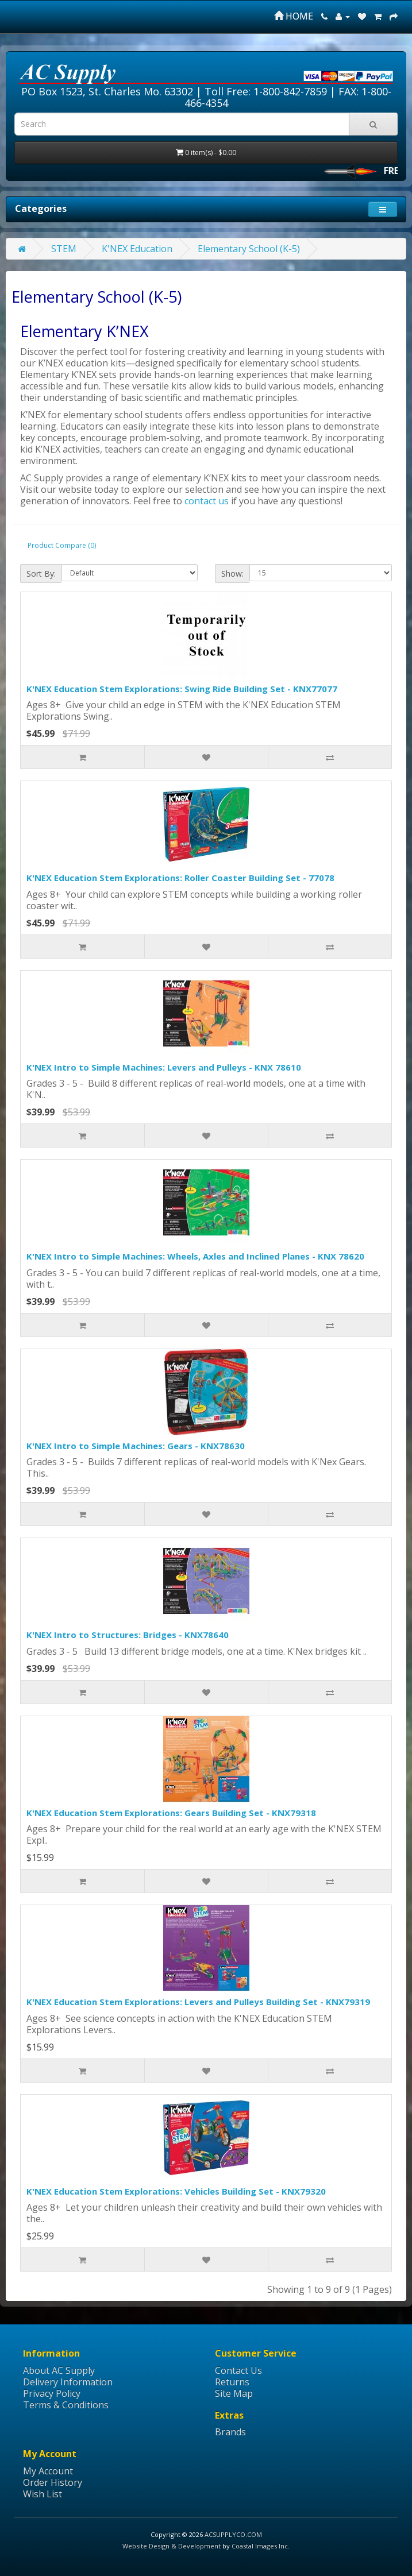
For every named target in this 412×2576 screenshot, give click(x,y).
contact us (206, 501)
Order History (52, 2482)
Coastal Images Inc (260, 2546)
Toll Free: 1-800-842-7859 (266, 91)
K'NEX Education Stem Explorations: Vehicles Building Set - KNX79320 (176, 2191)
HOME (293, 16)
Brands (230, 2432)
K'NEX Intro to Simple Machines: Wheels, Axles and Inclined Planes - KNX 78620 (195, 1256)
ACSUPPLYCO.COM (233, 2534)
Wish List (42, 2494)
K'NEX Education (137, 248)
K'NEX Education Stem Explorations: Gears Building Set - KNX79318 (171, 1812)
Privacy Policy (51, 2393)
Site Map (234, 2393)
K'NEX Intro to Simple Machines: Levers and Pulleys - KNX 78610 (163, 1067)
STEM (63, 248)
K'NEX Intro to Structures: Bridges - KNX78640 (127, 1634)
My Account (48, 2471)
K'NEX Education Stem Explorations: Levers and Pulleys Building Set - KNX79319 (198, 2001)
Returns (232, 2382)
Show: (232, 573)
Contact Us (238, 2370)
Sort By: (41, 573)
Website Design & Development (171, 2546)
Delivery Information (68, 2382)
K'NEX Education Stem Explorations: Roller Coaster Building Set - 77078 (180, 877)
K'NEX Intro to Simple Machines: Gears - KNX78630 (135, 1445)
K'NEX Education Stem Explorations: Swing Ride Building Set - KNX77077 (181, 688)
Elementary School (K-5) (249, 248)
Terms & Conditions (66, 2405)
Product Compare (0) (62, 545)
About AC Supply (59, 2370)
